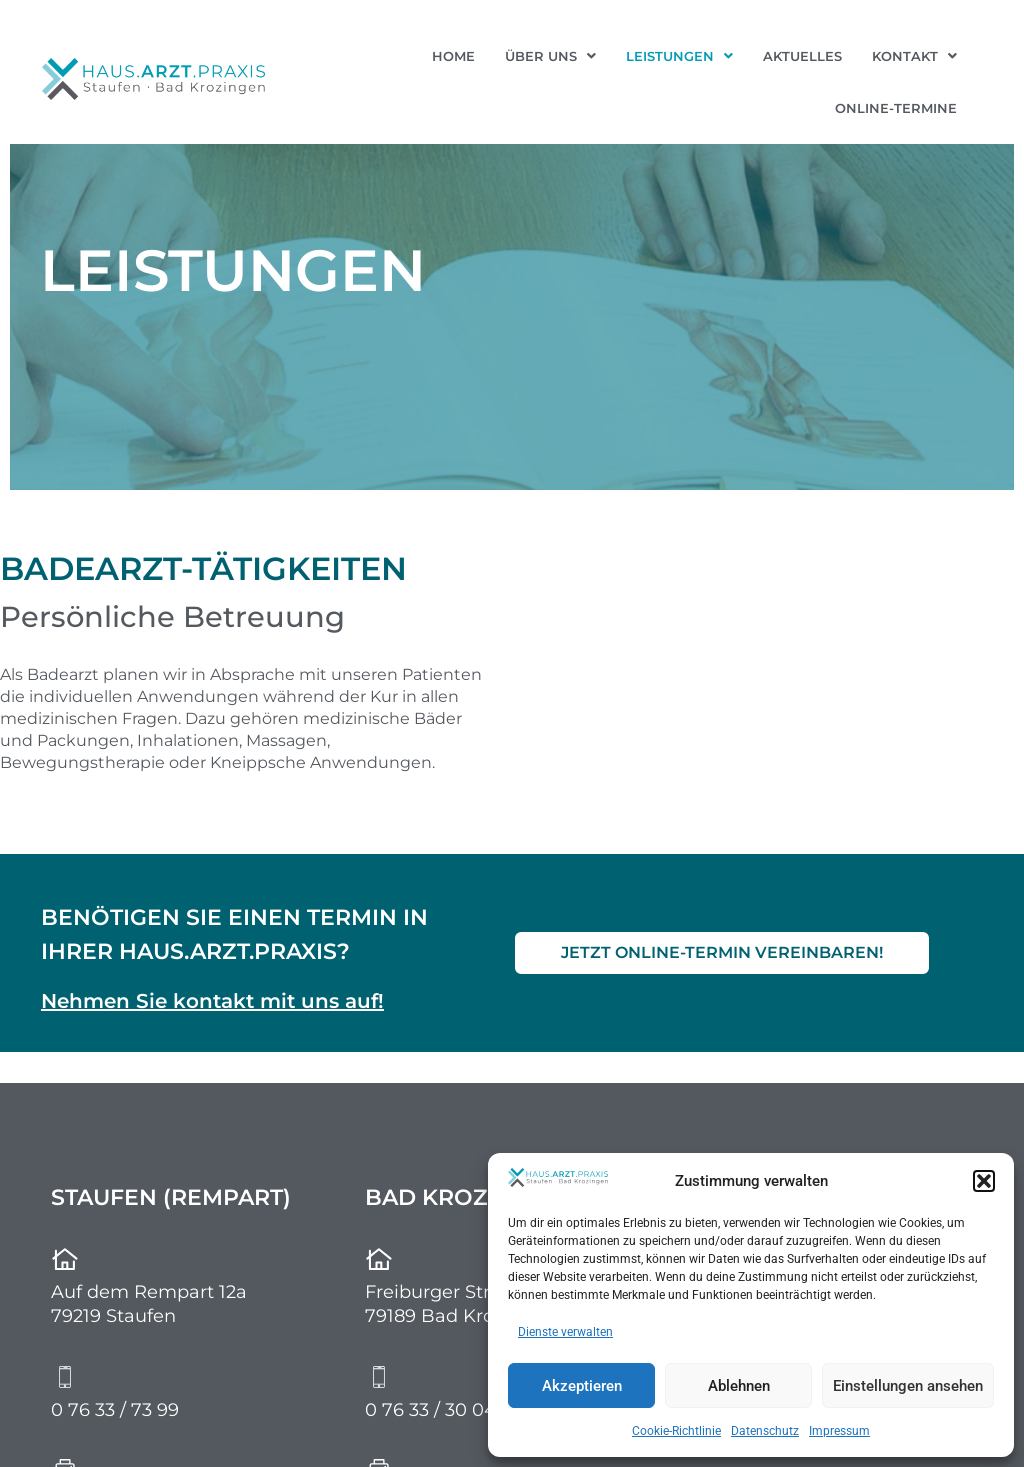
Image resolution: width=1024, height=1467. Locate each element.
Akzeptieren (582, 1386)
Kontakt (914, 56)
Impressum (839, 1431)
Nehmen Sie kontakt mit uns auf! (212, 1001)
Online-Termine (896, 108)
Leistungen (679, 56)
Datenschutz (765, 1431)
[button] (984, 1181)
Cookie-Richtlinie (676, 1431)
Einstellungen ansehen (908, 1386)
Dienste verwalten (565, 1332)
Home (453, 56)
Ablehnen (739, 1386)
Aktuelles (802, 56)
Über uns (550, 56)
